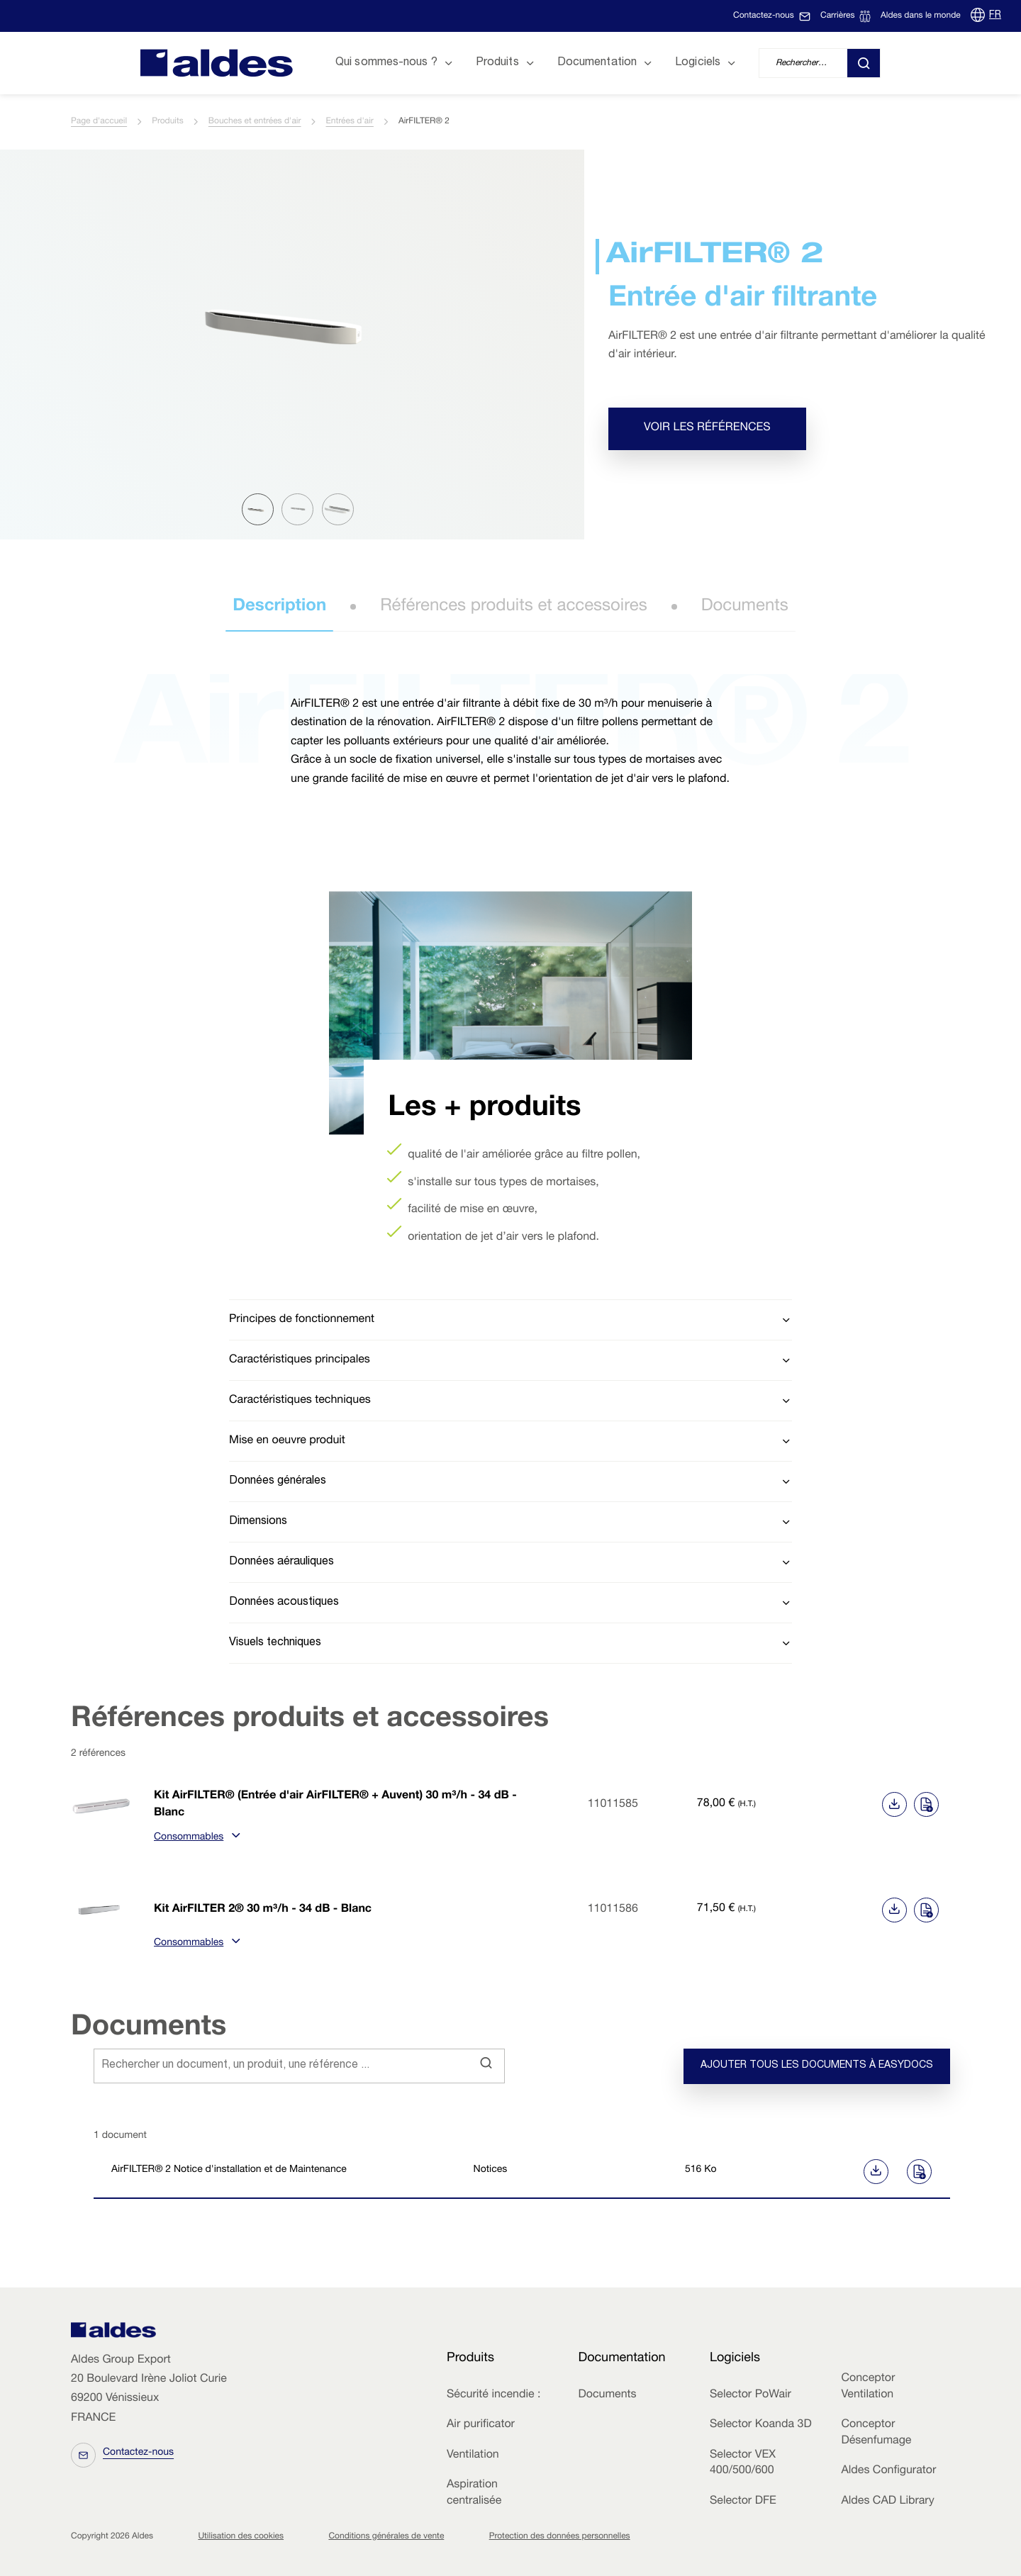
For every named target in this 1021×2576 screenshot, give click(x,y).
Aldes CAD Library (887, 2501)
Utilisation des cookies (241, 2537)
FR (995, 16)
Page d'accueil (99, 122)
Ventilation (473, 2455)
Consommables (195, 1838)
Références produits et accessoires (513, 606)
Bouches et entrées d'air (254, 122)
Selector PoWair (750, 2395)
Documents (744, 606)
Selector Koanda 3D (761, 2425)
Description (279, 606)
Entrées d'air (350, 122)
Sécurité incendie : (493, 2395)
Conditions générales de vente (386, 2537)
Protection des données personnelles (559, 2537)
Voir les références (707, 428)
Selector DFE (743, 2501)
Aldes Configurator (888, 2471)
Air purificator (481, 2425)
